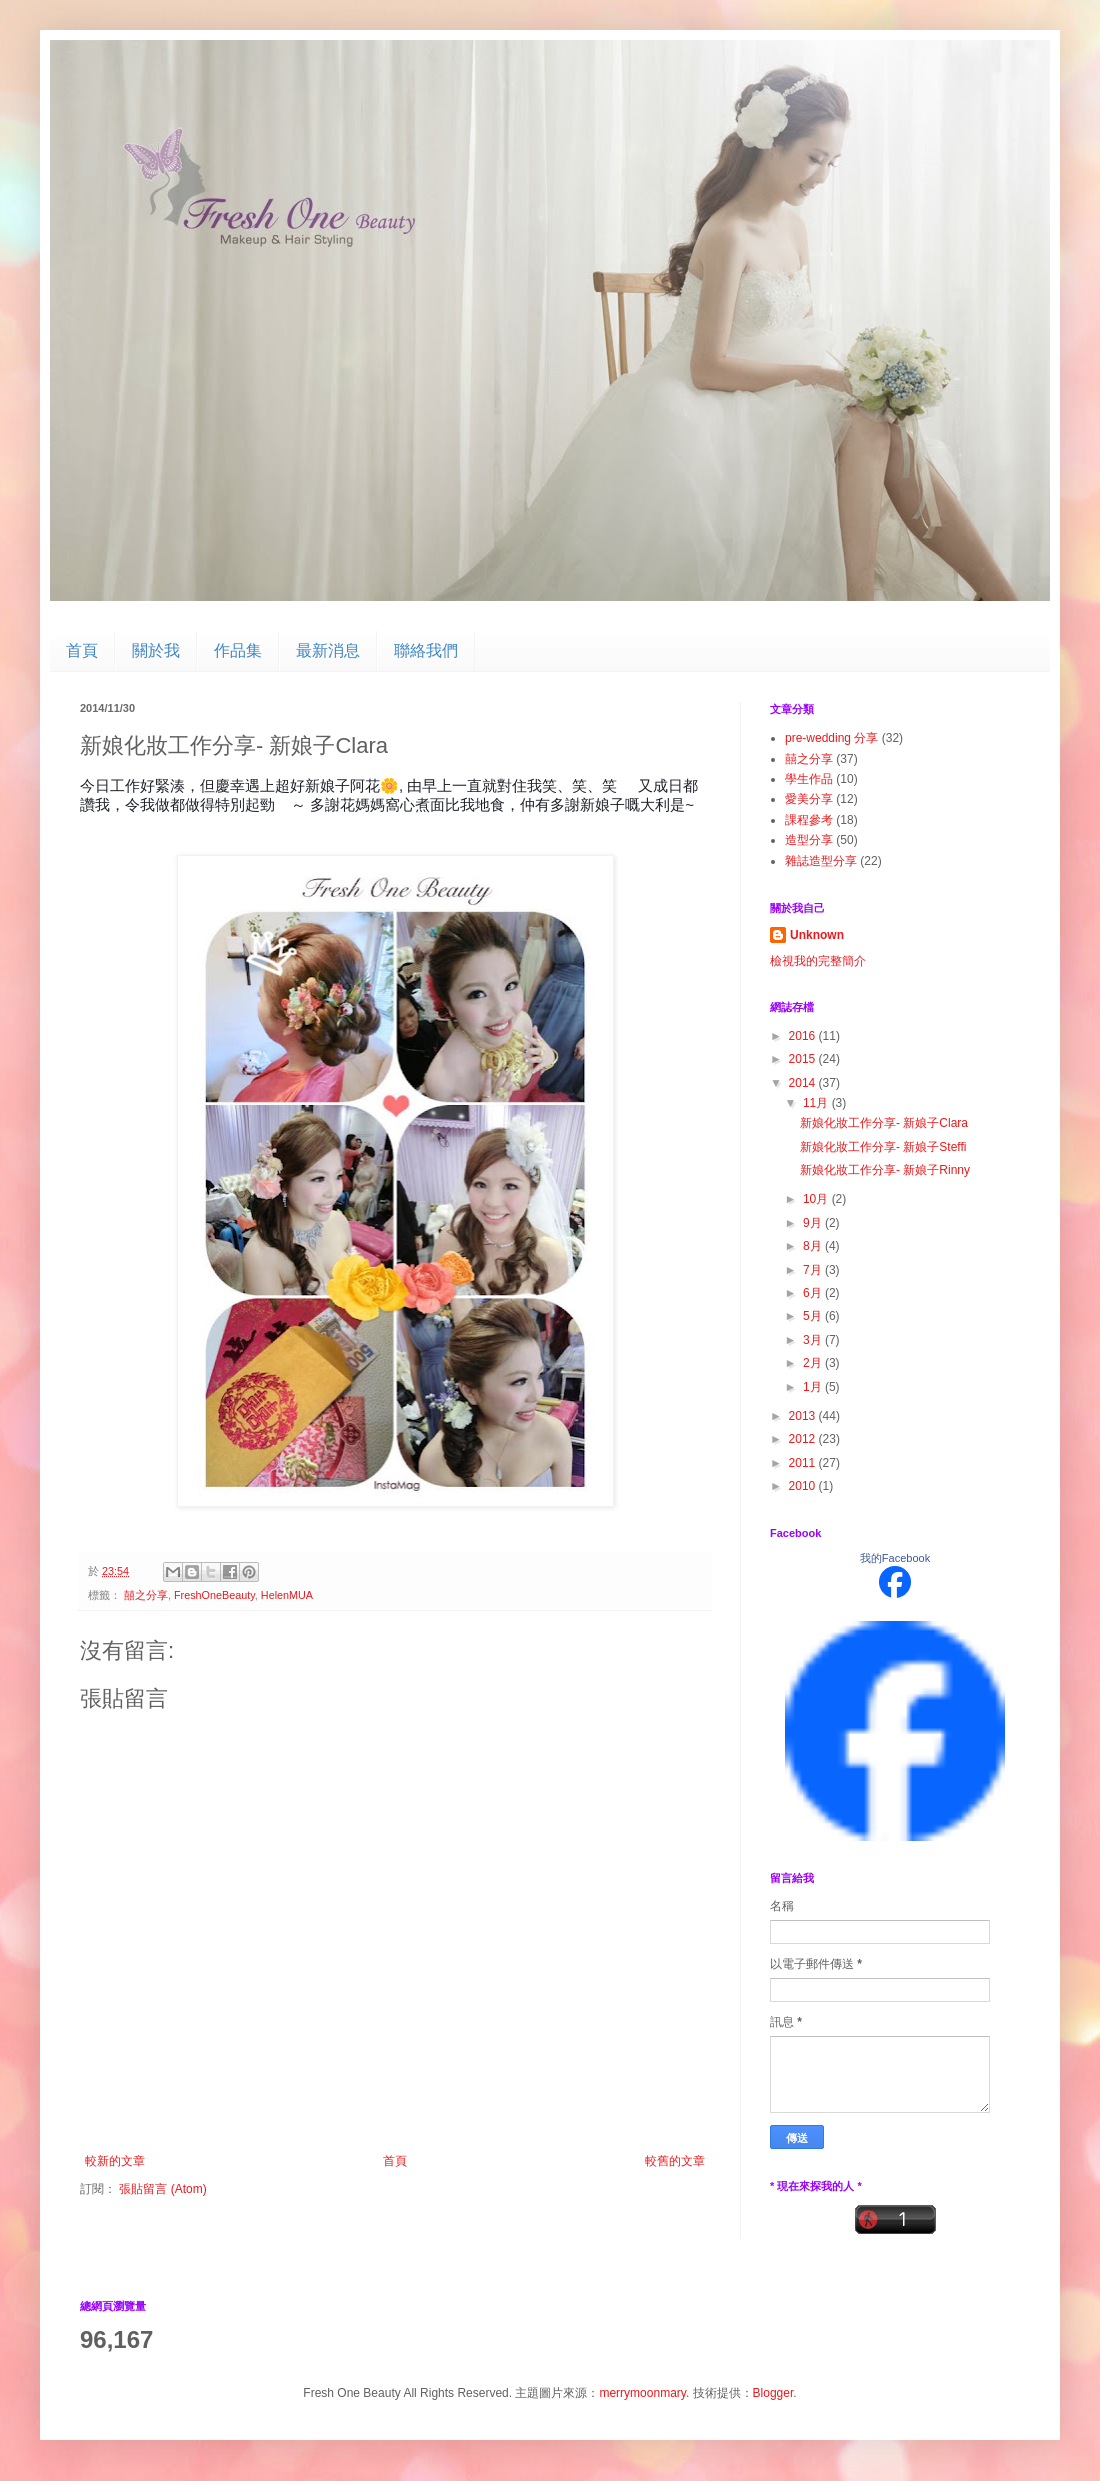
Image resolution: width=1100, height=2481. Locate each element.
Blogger (773, 2393)
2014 (804, 1083)
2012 (804, 1439)
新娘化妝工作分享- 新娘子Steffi (883, 1147)
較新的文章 (115, 2161)
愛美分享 (809, 799)
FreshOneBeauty (214, 1595)
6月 (814, 1293)
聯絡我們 (426, 650)
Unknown (817, 935)
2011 (804, 1463)
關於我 (156, 650)
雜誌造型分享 (821, 861)
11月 (817, 1103)
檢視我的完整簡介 (818, 961)
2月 (814, 1363)
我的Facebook (895, 1558)
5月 (814, 1316)
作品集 (238, 650)
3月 (814, 1340)
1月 (814, 1387)
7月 (814, 1270)
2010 (804, 1486)
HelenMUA (287, 1595)
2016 (804, 1036)
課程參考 (809, 820)
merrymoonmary (642, 2393)
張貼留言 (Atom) (162, 2189)
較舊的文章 (675, 2161)
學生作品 (809, 779)
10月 (817, 1199)
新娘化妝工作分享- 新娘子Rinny (885, 1170)
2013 (804, 1416)
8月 (814, 1246)
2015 (804, 1059)
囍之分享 (146, 1595)
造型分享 (809, 840)
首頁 (82, 650)
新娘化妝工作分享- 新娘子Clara (884, 1123)
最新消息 (328, 650)
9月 (814, 1223)
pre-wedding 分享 (831, 738)
